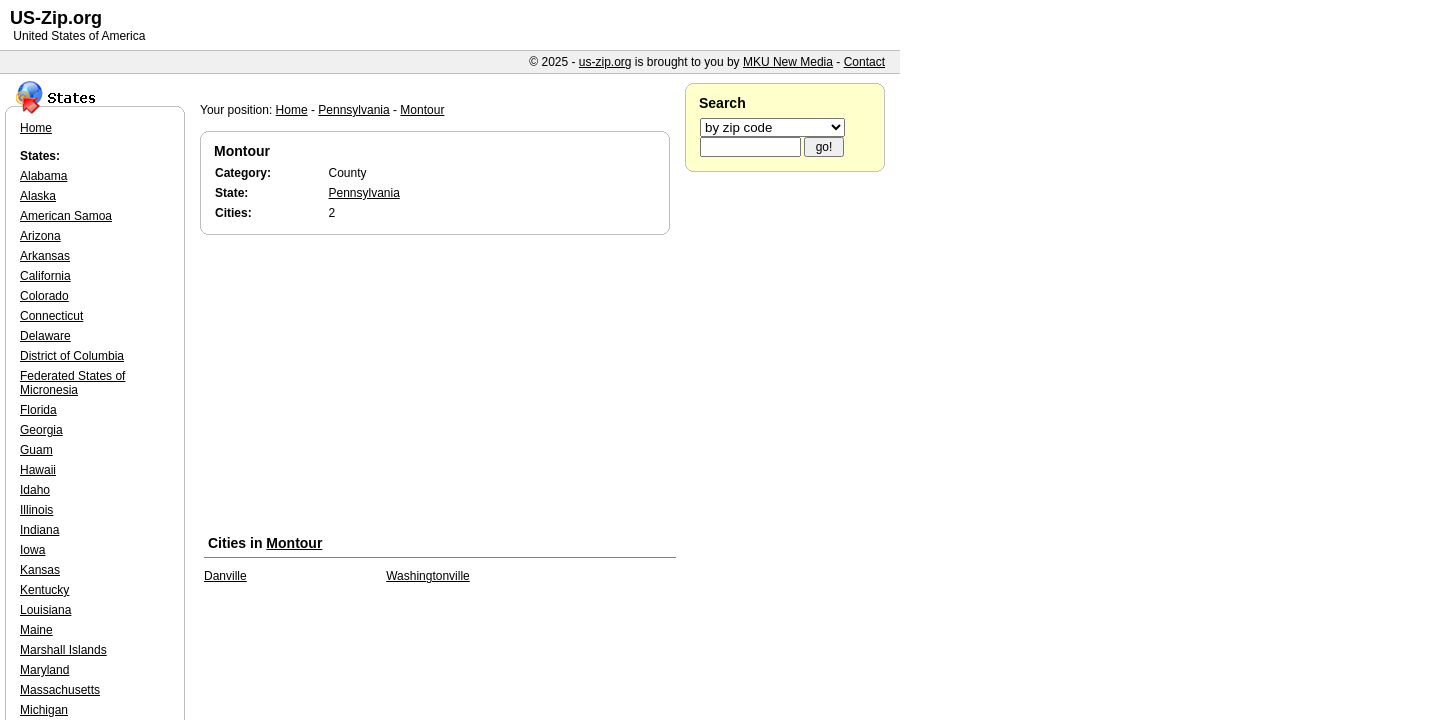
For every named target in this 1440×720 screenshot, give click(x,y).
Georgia (41, 430)
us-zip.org (605, 62)
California (45, 276)
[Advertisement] (440, 389)
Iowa (32, 550)
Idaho (35, 490)
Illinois (36, 510)
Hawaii (38, 470)
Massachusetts (60, 690)
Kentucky (44, 590)
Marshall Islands (63, 650)
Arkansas (45, 256)
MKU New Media (788, 62)
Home (292, 110)
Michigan (44, 710)
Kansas (40, 570)
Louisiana (45, 610)
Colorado (44, 296)
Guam (36, 450)
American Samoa (66, 216)
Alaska (38, 196)
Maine (36, 630)
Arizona (40, 236)
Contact (864, 62)
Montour (422, 110)
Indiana (39, 530)
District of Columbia (72, 356)
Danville (225, 576)
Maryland (44, 670)
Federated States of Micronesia (72, 383)
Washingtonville (428, 576)
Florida (38, 410)
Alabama (43, 176)
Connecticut (51, 316)
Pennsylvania (353, 110)
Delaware (45, 336)
